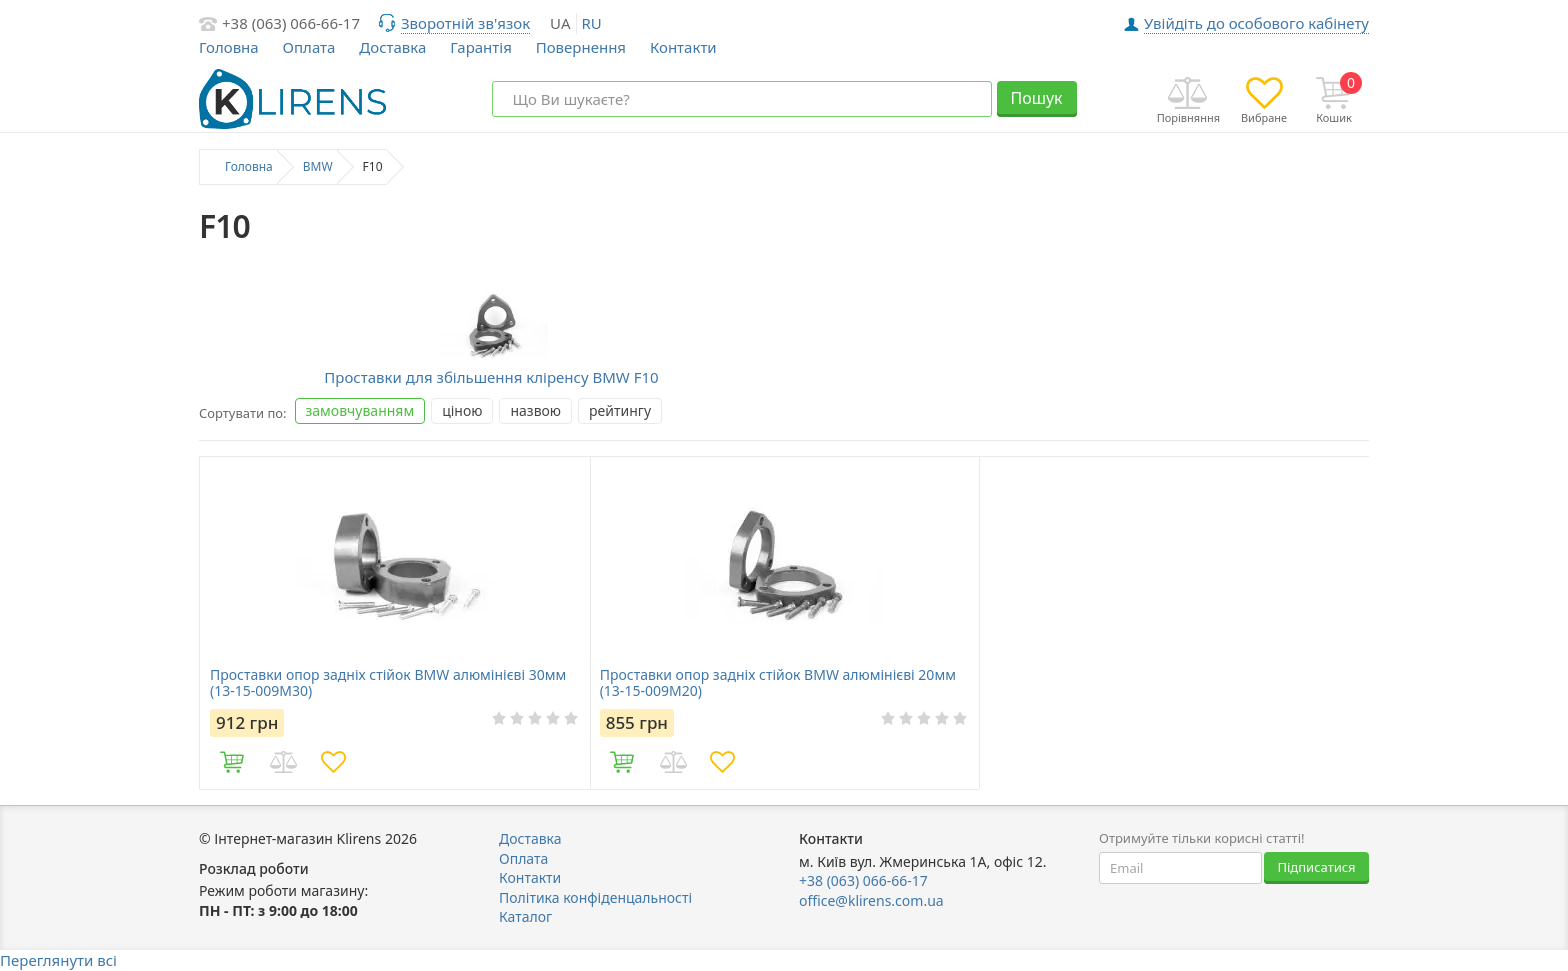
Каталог (525, 916)
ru (592, 23)
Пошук (1036, 98)
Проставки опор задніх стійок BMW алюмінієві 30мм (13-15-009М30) (388, 683)
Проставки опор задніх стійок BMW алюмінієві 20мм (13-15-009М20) (778, 683)
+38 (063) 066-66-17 (291, 23)
